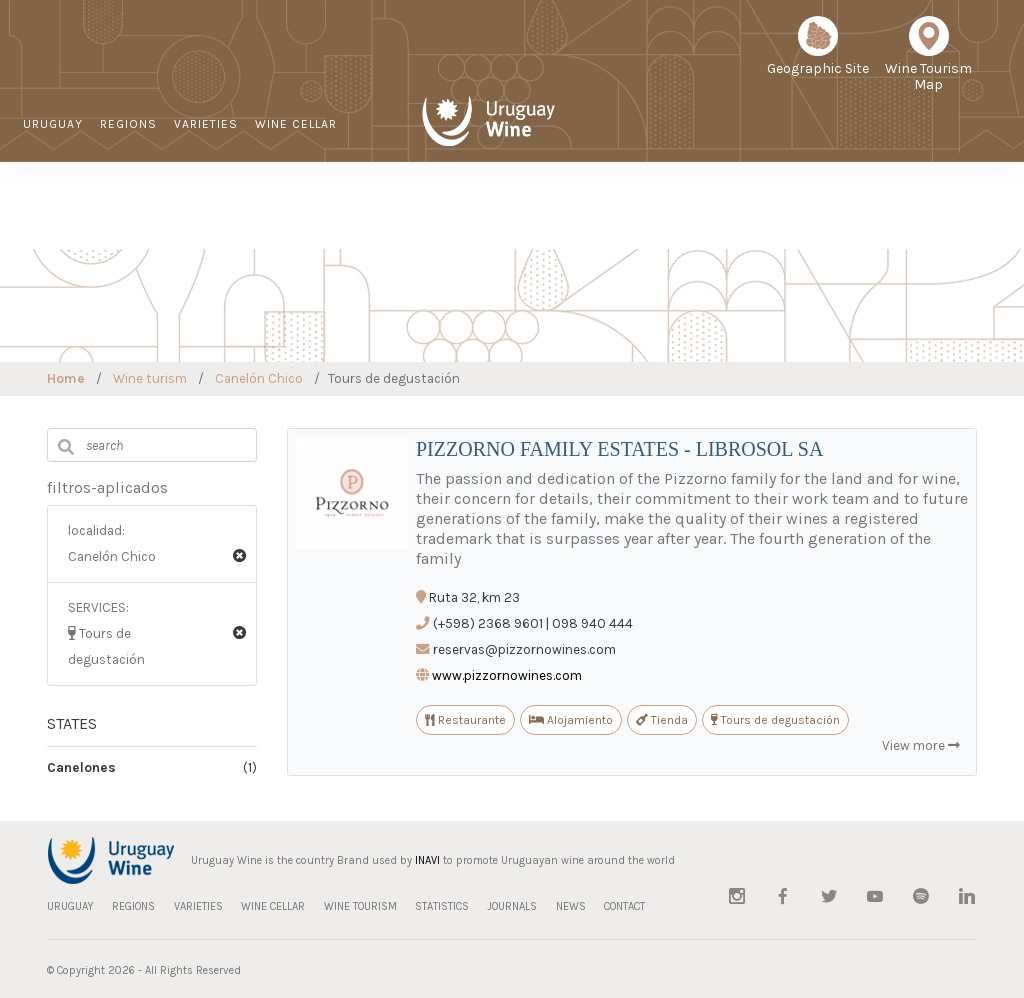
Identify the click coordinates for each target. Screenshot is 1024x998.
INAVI (427, 860)
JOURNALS (749, 215)
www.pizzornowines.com (507, 675)
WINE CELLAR (296, 124)
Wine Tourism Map (928, 61)
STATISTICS (663, 215)
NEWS (818, 215)
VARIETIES (206, 124)
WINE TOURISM (70, 186)
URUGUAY (53, 124)
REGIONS (128, 124)
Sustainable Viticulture (567, 216)
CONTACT (883, 215)
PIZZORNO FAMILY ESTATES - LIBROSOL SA (619, 449)
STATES (72, 723)
